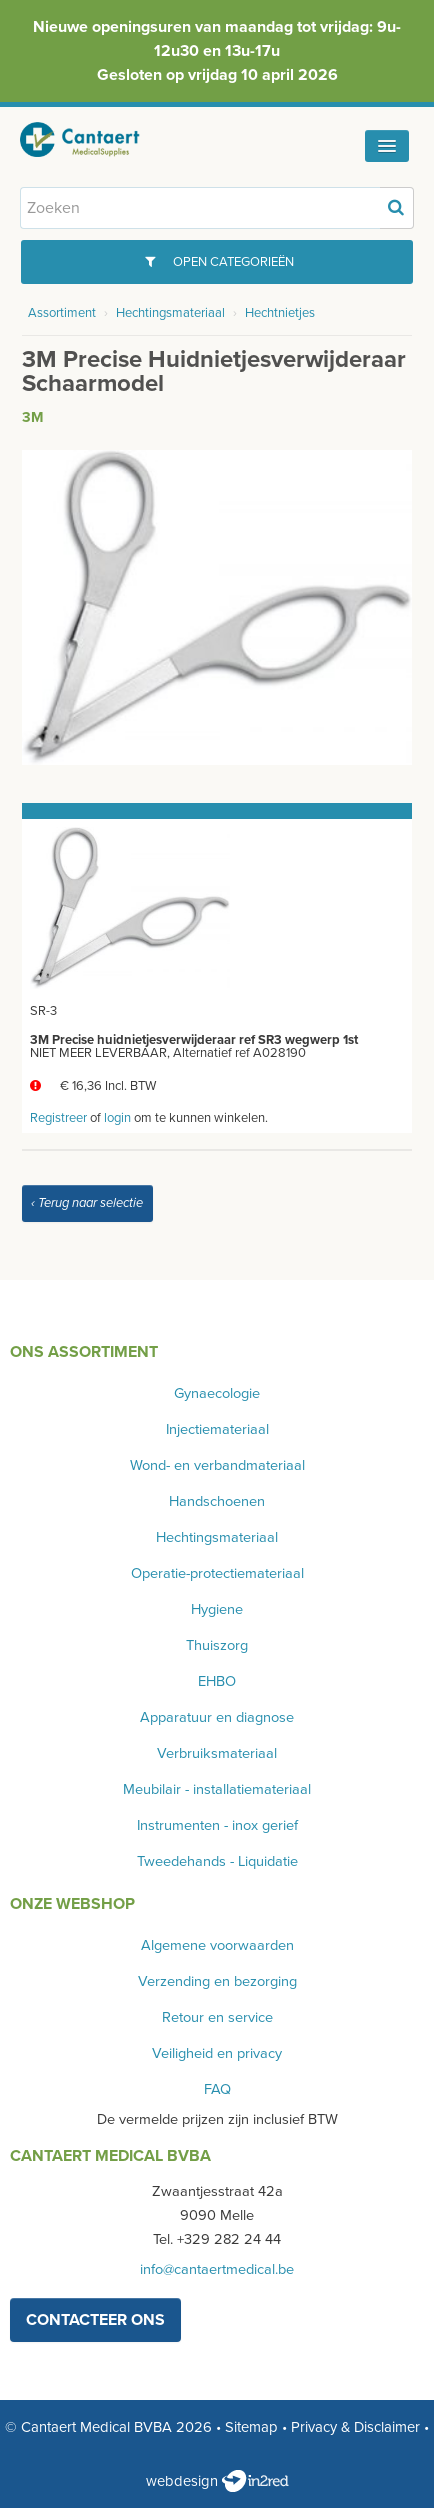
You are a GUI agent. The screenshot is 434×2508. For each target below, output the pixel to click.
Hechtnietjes (280, 313)
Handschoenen (217, 1501)
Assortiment (62, 313)
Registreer (58, 1118)
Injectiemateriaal (217, 1429)
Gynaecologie (217, 1393)
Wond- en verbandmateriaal (217, 1465)
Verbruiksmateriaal (217, 1753)
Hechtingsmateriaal (170, 313)
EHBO (217, 1681)
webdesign (217, 2481)
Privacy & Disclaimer (355, 2427)
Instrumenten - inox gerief (217, 1825)
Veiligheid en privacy (217, 2053)
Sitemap (251, 2427)
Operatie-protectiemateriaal (217, 1573)
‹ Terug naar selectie (87, 1203)
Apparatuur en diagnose (217, 1717)
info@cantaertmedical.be (217, 2269)
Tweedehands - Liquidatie (217, 1861)
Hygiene (217, 1609)
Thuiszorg (217, 1645)
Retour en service (217, 2017)
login (117, 1118)
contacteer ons (95, 2320)
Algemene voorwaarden (217, 1945)
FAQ (217, 2089)
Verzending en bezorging (217, 1981)
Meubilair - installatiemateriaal (217, 1789)
